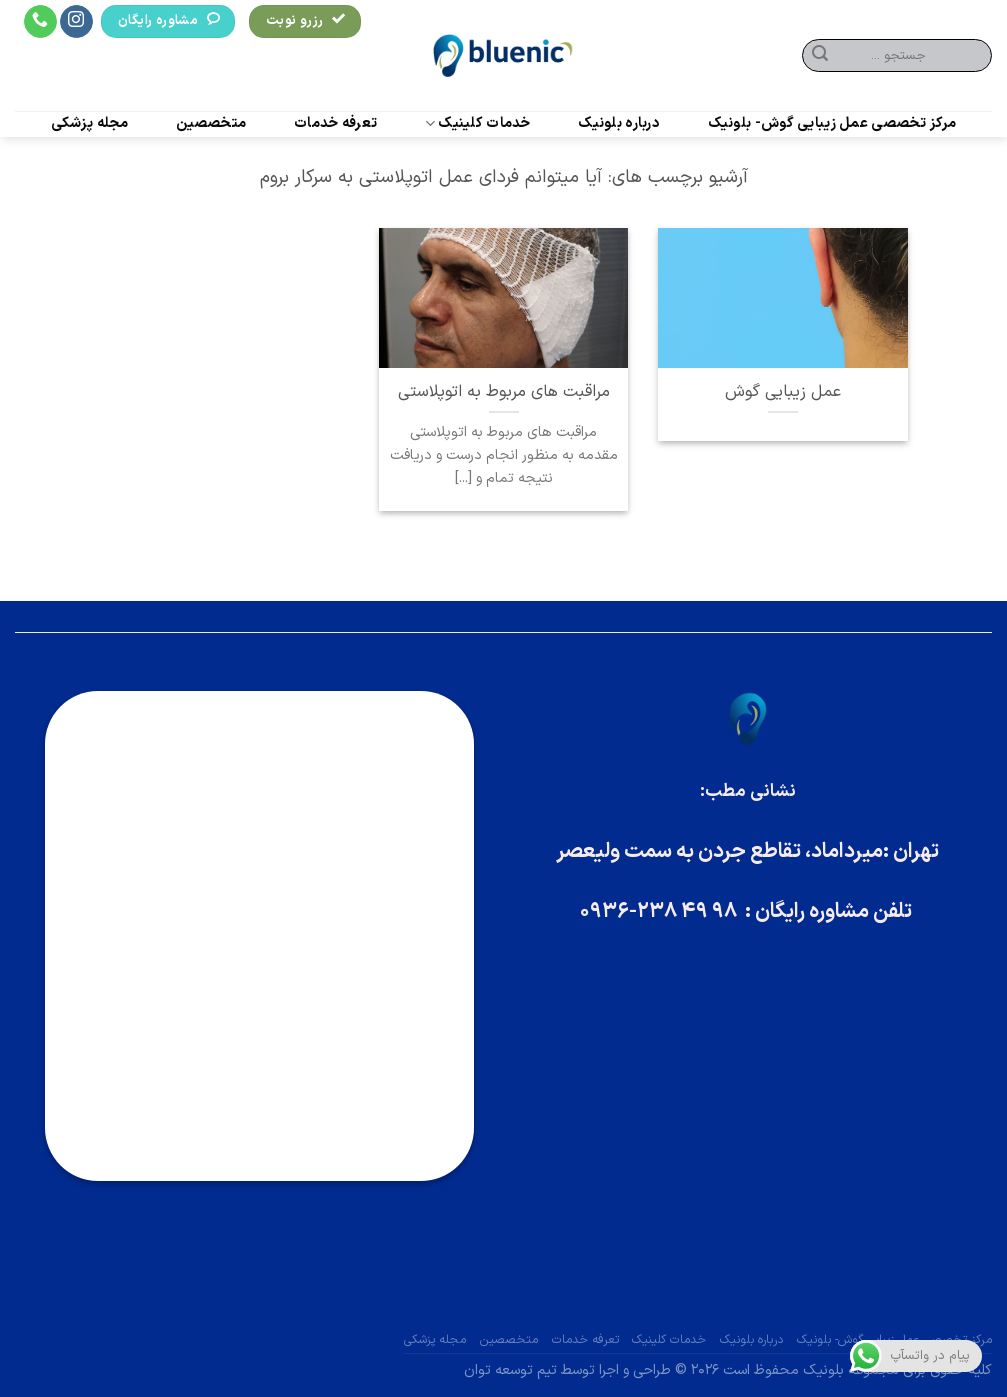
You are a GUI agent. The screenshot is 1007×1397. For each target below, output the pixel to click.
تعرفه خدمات (335, 124)
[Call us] (40, 22)
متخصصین (211, 124)
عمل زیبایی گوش (783, 392)
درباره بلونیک (619, 124)
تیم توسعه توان (510, 1370)
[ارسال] (820, 56)
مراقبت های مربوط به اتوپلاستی (504, 392)
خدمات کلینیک (478, 123)
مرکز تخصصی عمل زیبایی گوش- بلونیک (832, 124)
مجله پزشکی (90, 124)
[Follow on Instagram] (76, 22)
